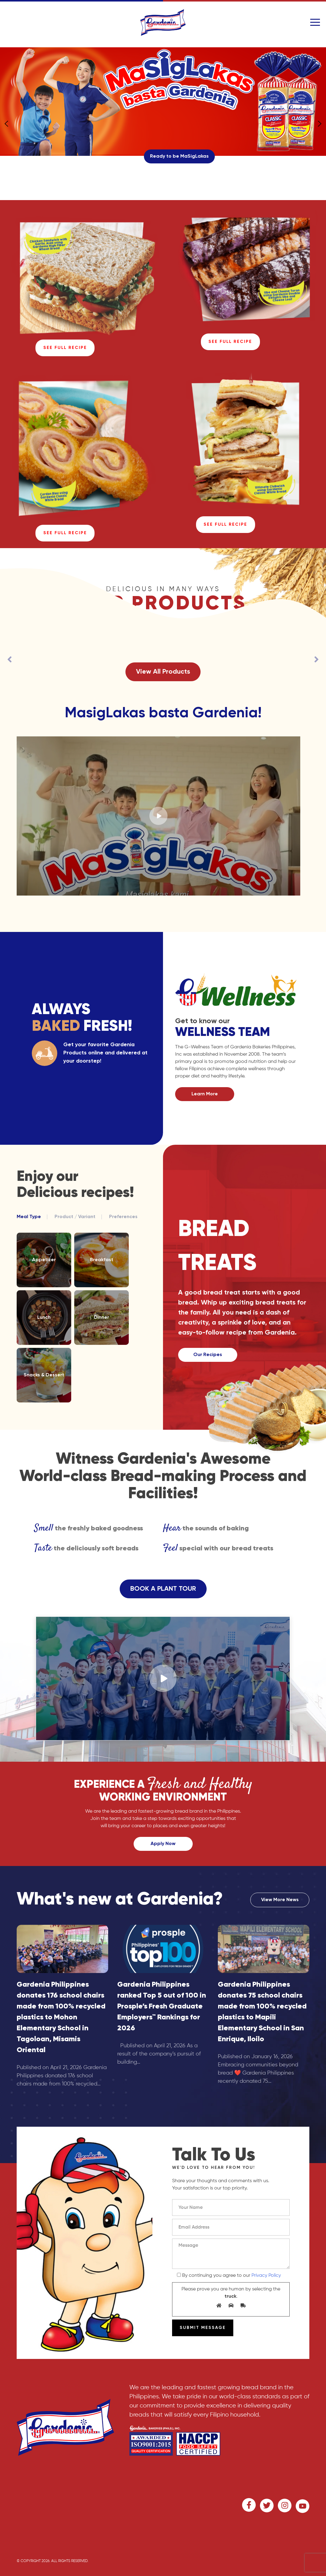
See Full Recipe (65, 348)
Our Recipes (207, 1354)
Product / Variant (75, 1216)
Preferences (123, 1216)
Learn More (204, 1094)
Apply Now (163, 1843)
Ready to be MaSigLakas (179, 156)
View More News (280, 1900)
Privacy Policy (266, 2275)
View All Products (163, 671)
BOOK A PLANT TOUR (163, 1589)
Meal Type (29, 1216)
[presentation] (10, 659)
